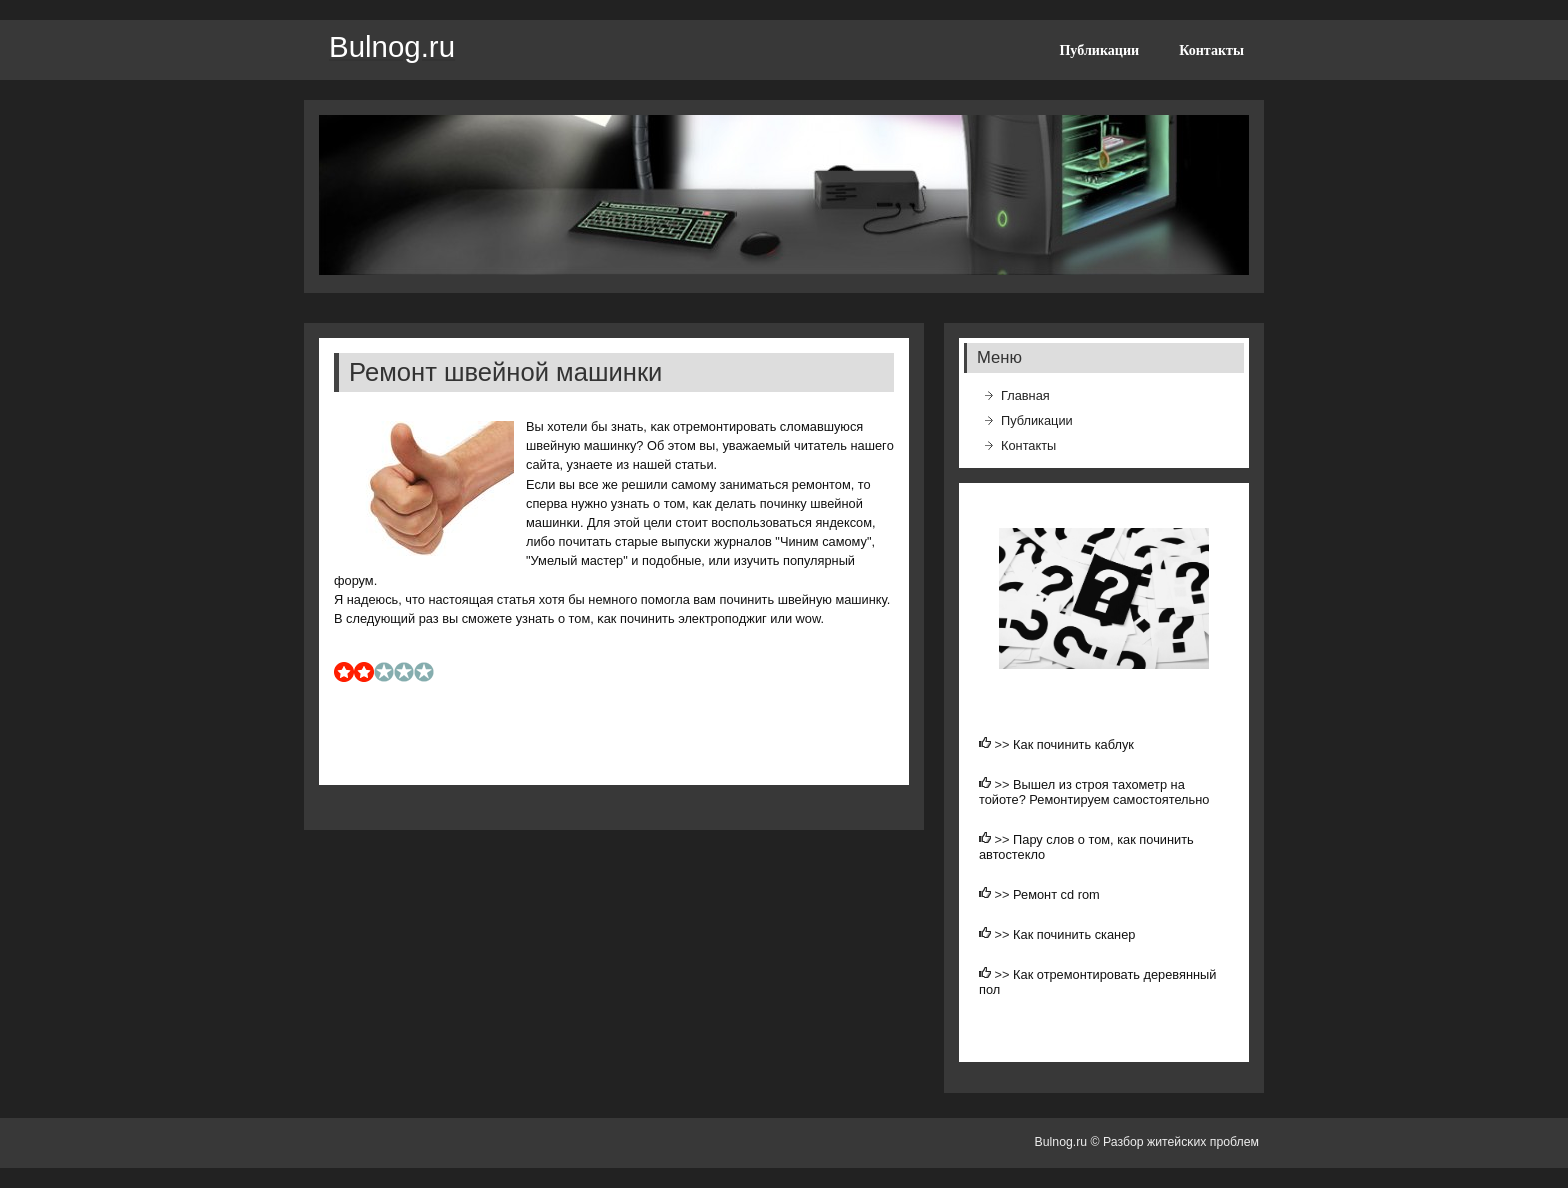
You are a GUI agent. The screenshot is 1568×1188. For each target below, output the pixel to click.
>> (1004, 744)
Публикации (1099, 50)
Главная (1025, 395)
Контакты (1211, 50)
